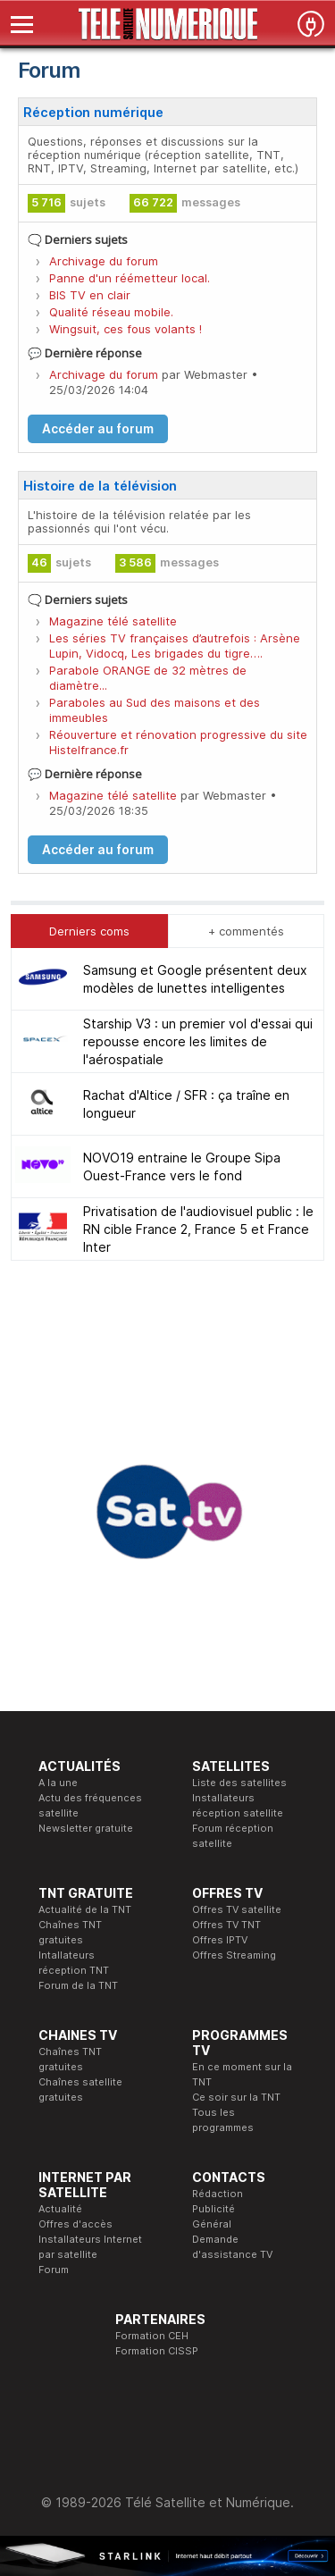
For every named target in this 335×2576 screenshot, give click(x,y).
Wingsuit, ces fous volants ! (125, 329)
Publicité (213, 2209)
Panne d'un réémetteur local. (129, 278)
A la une (58, 1782)
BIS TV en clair (89, 295)
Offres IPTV (219, 1940)
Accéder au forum (98, 429)
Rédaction (217, 2193)
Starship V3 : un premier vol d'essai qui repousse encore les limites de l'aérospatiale (198, 1041)
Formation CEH (151, 2335)
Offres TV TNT (226, 1924)
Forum (53, 2269)
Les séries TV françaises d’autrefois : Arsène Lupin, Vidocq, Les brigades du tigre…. (174, 645)
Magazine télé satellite (113, 621)
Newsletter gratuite (85, 1828)
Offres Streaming (234, 1955)
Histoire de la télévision (100, 485)
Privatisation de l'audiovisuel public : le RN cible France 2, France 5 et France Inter (198, 1229)
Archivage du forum (103, 261)
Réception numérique (93, 112)
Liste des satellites (239, 1782)
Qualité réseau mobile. (111, 312)
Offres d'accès (75, 2224)
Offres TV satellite (236, 1909)
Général (211, 2224)
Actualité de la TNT (84, 1909)
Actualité (60, 2209)
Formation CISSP (156, 2351)
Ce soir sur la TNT (236, 2097)
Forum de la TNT (78, 1985)
